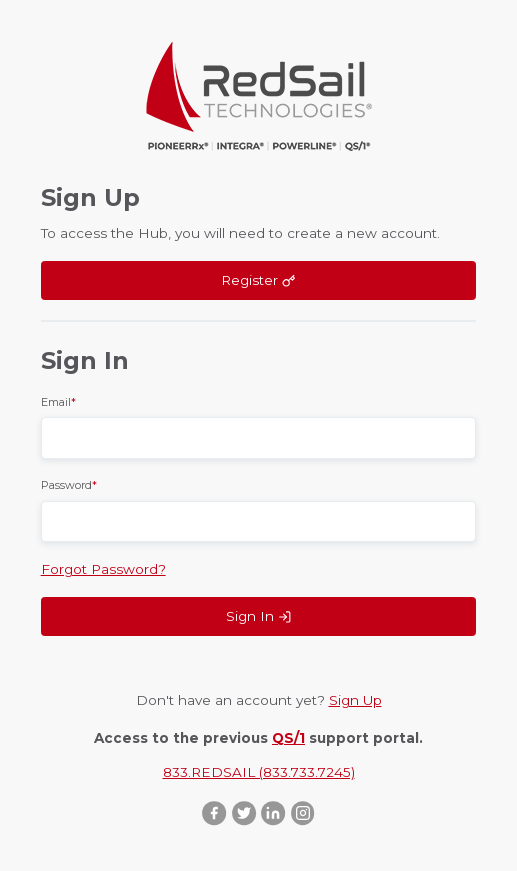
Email (58, 402)
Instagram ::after (302, 812)
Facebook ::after (214, 812)
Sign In (259, 616)
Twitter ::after (243, 812)
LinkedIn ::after (273, 812)
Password (69, 485)
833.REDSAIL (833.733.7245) (259, 772)
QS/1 (288, 738)
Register (258, 280)
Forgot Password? (103, 569)
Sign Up (355, 700)
